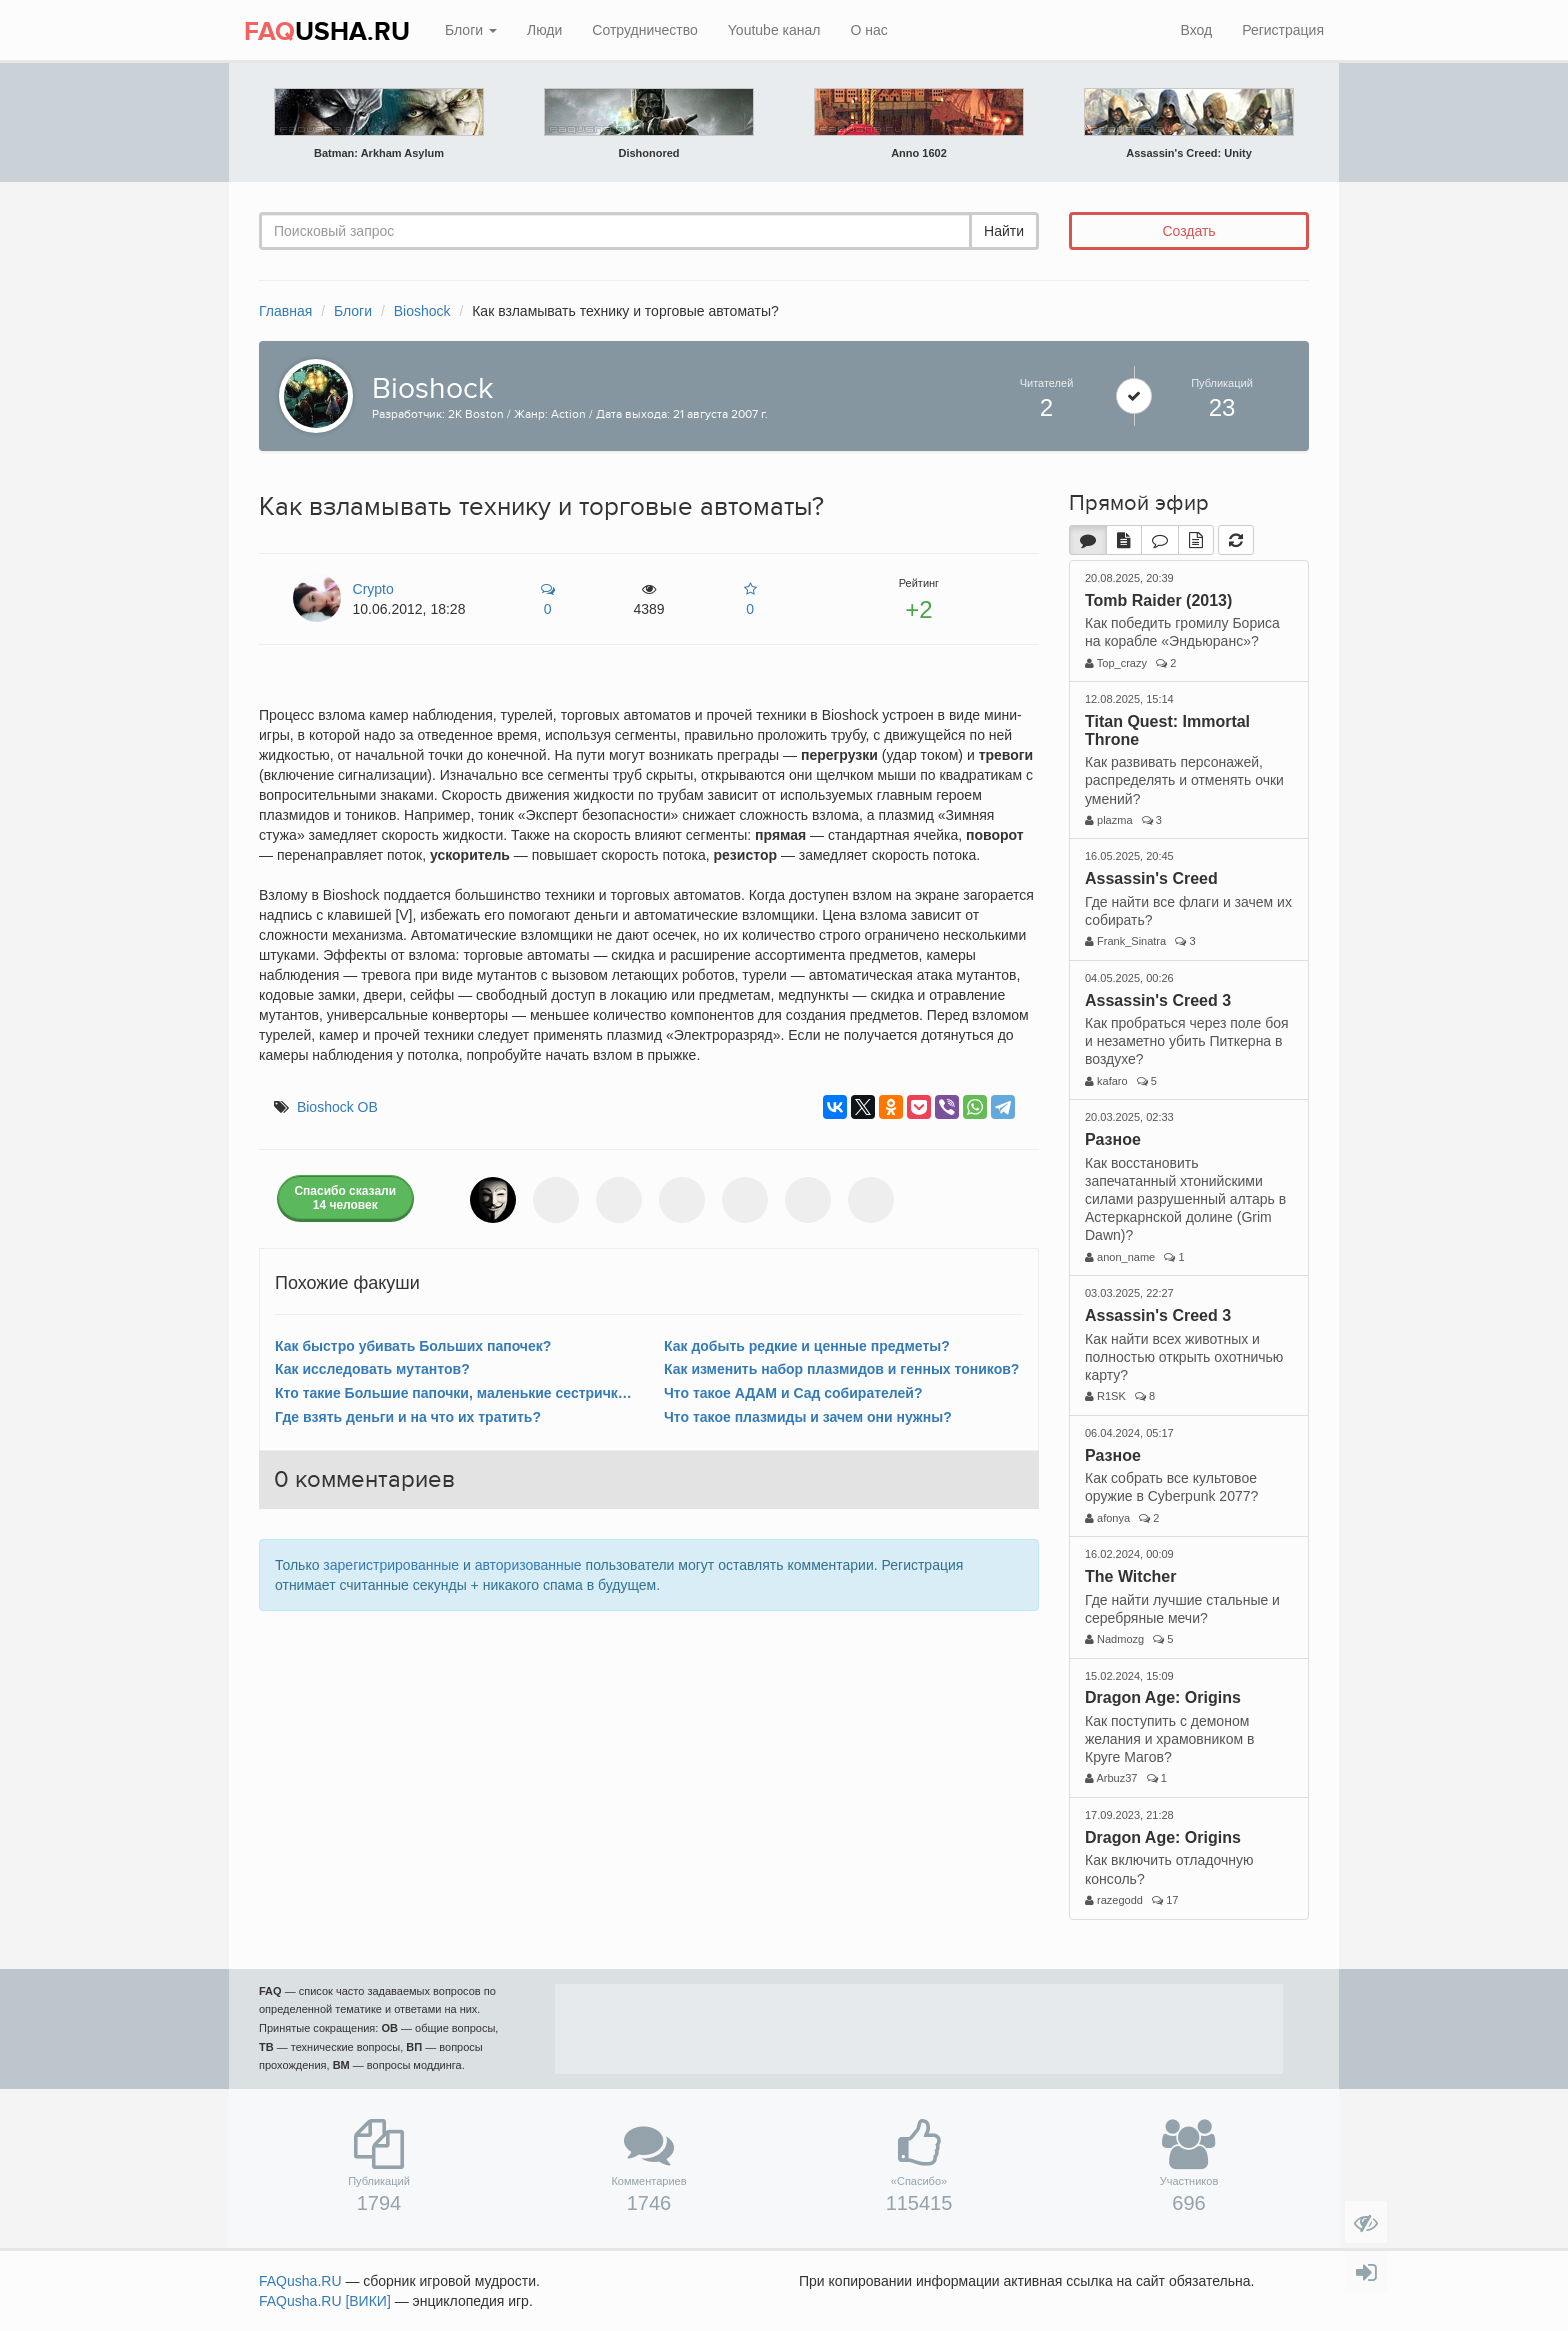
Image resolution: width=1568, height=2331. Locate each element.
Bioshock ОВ (337, 1107)
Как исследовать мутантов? (372, 1369)
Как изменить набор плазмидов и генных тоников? (841, 1369)
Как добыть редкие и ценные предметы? (807, 1346)
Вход (1196, 30)
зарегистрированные (391, 1565)
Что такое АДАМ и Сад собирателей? (793, 1393)
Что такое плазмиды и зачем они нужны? (808, 1417)
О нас (868, 30)
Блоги (471, 30)
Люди (544, 30)
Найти (1004, 231)
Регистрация (1283, 30)
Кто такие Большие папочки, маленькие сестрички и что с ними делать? (454, 1393)
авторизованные (528, 1565)
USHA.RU (327, 32)
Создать (1188, 231)
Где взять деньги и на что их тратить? (408, 1417)
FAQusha (300, 2281)
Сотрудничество (644, 30)
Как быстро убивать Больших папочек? (413, 1346)
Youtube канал (774, 30)
